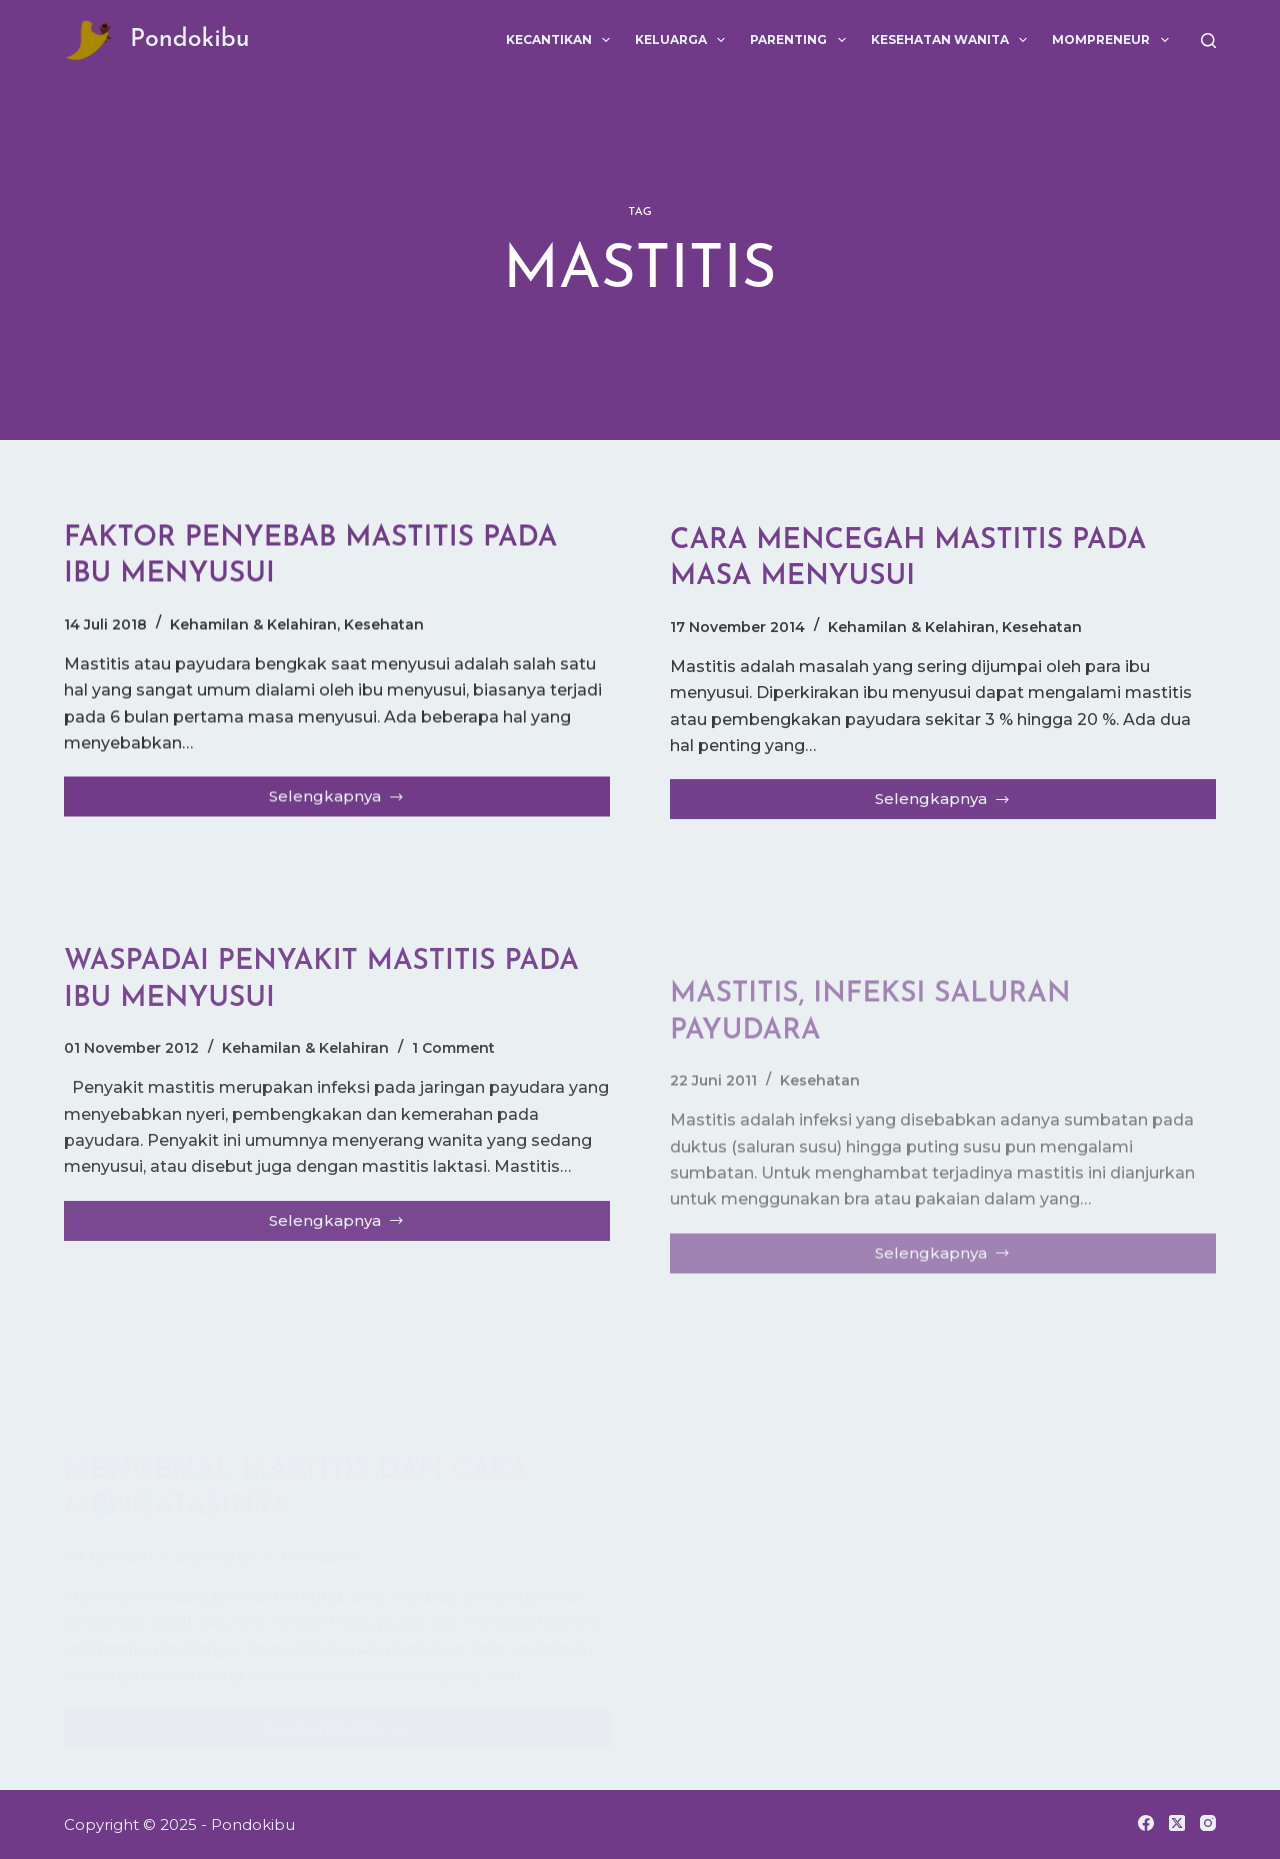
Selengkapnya (343, 803)
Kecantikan (562, 40)
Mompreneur (1114, 40)
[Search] (1208, 40)
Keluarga (684, 40)
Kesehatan (384, 625)
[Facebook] (1146, 1823)
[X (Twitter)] (1177, 1823)
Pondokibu (190, 39)
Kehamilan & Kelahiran (253, 625)
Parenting (801, 40)
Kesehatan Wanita (953, 40)
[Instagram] (1208, 1823)
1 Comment (453, 1061)
